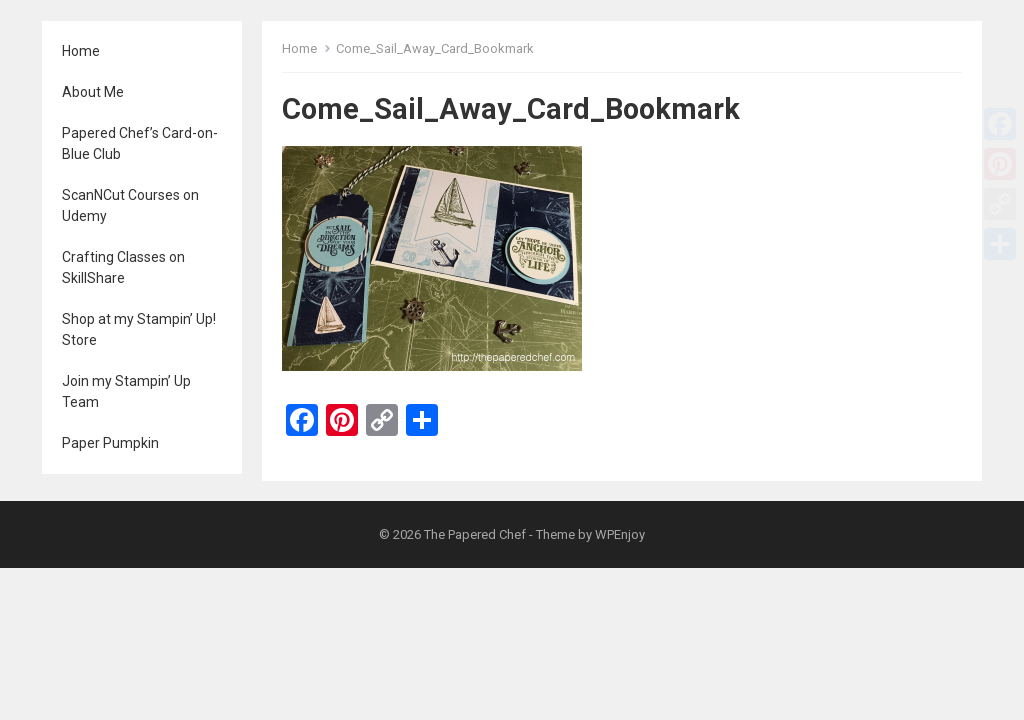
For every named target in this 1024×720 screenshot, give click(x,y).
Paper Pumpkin (110, 443)
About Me (93, 92)
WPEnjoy (620, 534)
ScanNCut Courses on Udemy (130, 205)
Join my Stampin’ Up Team (126, 391)
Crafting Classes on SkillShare (123, 267)
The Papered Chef (475, 534)
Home (81, 51)
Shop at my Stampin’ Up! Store (139, 329)
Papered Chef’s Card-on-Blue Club (140, 143)
